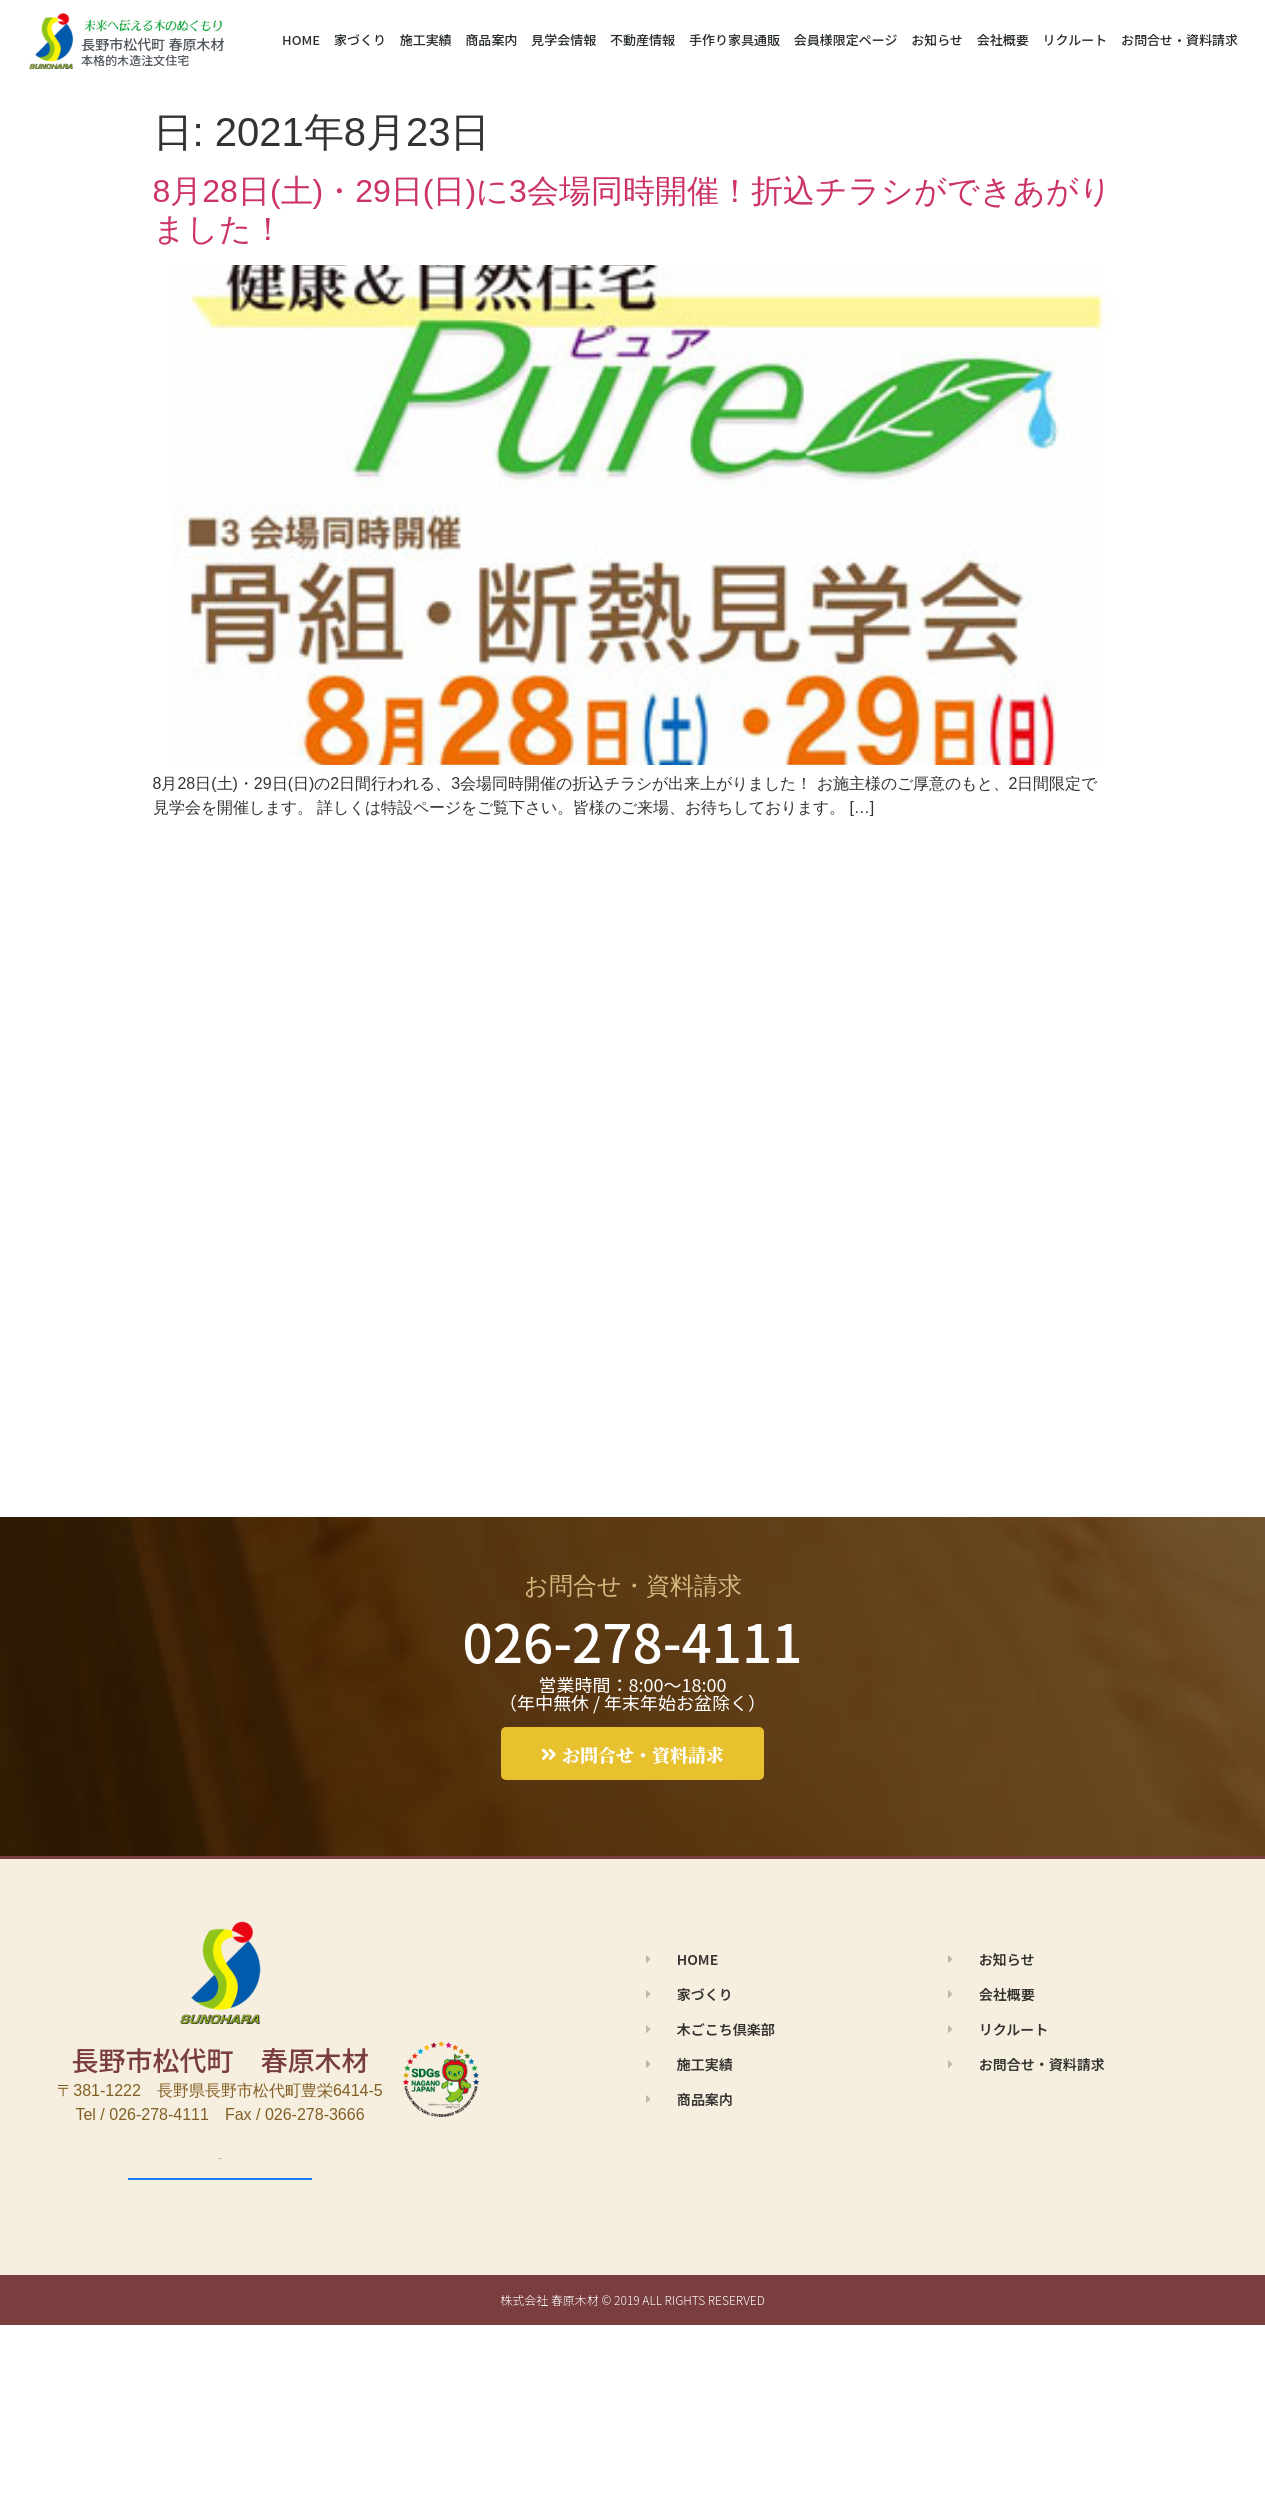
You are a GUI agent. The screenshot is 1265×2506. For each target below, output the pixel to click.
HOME (301, 39)
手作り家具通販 (734, 39)
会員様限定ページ (846, 39)
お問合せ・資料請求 (1179, 39)
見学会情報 (563, 39)
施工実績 (426, 39)
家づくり (360, 39)
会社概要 (1003, 39)
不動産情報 (642, 39)
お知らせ (937, 39)
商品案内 (492, 39)
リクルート (1075, 39)
